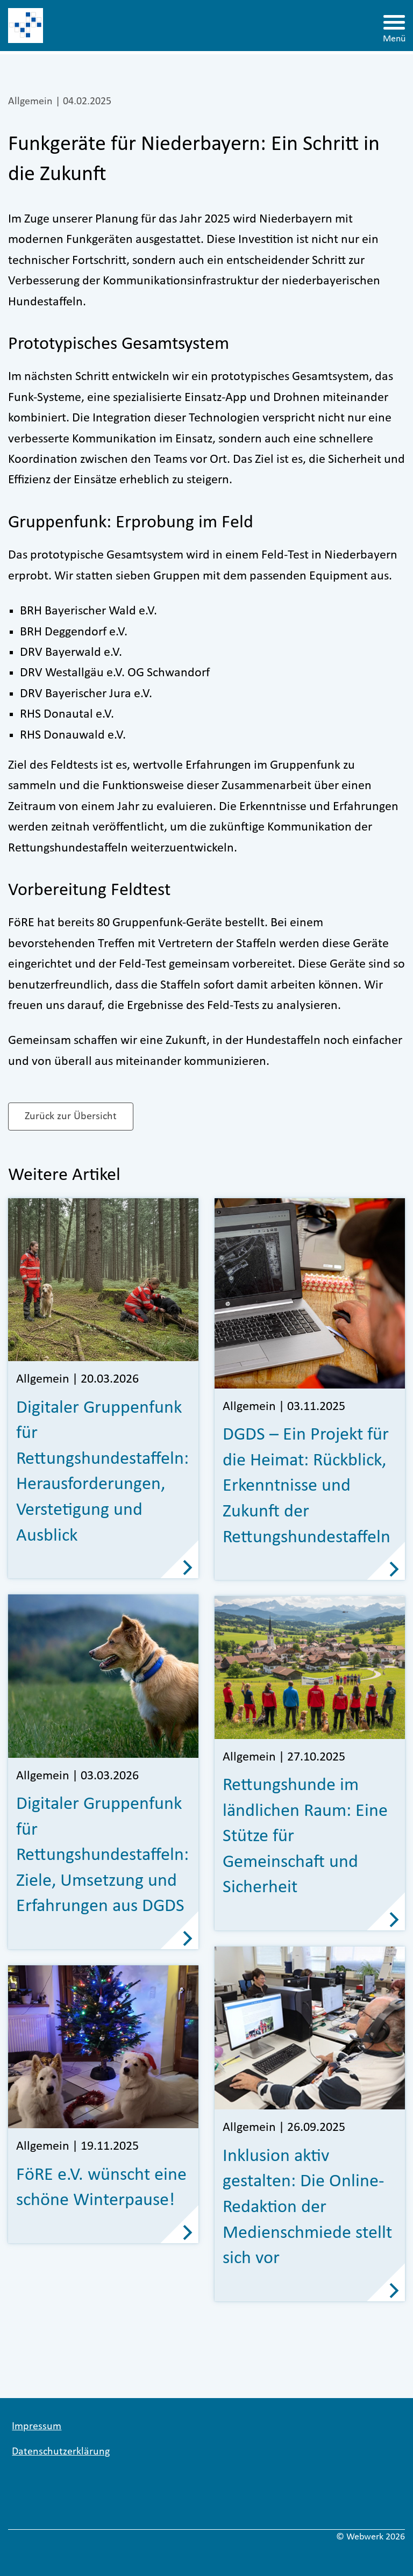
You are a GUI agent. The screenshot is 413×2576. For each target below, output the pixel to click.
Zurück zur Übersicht (71, 1116)
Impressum (36, 2426)
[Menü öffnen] (394, 25)
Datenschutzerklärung (61, 2451)
